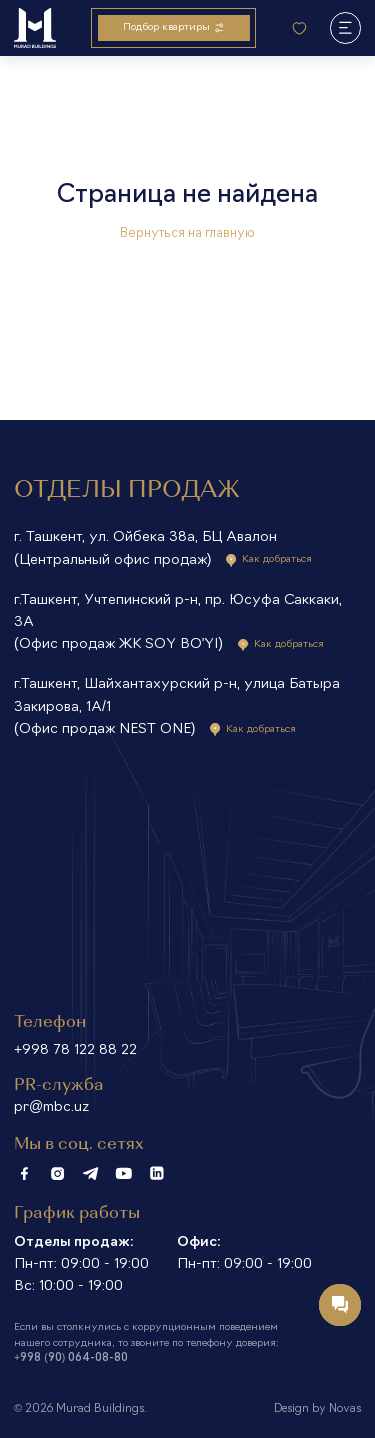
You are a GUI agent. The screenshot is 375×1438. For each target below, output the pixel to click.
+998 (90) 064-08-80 (71, 1358)
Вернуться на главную (187, 234)
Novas (345, 1409)
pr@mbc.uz (51, 1107)
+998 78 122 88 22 (75, 1050)
